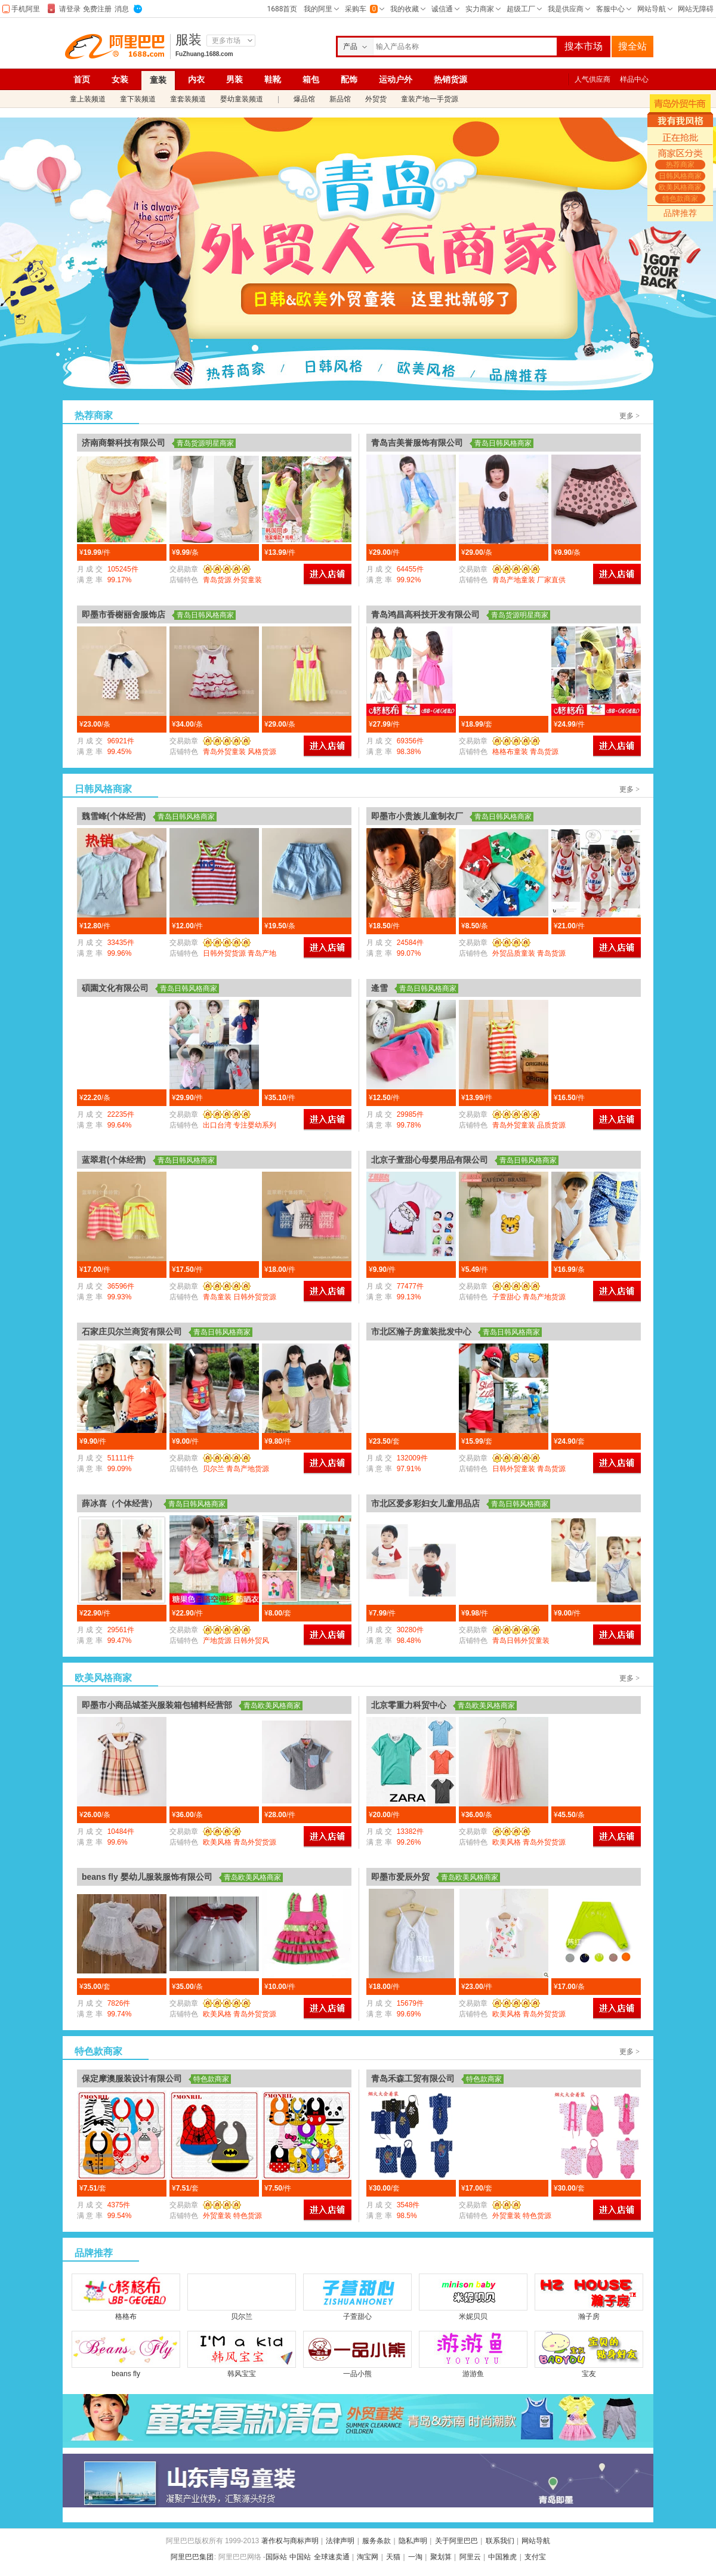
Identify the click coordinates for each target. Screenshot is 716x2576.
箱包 (311, 79)
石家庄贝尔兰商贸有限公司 (132, 1331)
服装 (188, 40)
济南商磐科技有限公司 (123, 442)
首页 (81, 79)
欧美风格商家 (425, 373)
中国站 (300, 2557)
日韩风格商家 (330, 373)
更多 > (629, 416)
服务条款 (376, 2541)
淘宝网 (367, 2557)
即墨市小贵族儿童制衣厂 (417, 816)
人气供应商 (592, 79)
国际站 (276, 2557)
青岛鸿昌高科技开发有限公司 (425, 614)
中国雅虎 (502, 2557)
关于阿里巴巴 (456, 2541)
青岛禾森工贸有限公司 (413, 2078)
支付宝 (535, 2557)
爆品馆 (304, 99)
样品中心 (634, 79)
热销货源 (450, 79)
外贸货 (376, 99)
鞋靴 (272, 79)
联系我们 (500, 2541)
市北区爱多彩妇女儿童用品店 (425, 1503)
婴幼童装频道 (241, 99)
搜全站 (632, 46)
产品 (350, 46)
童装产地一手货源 (429, 99)
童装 (158, 80)
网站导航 (535, 2541)
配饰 (349, 79)
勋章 (224, 569)
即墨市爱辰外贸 (400, 1877)
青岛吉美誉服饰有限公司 (417, 442)
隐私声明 (413, 2541)
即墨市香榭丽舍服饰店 (123, 614)
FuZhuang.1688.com (204, 54)
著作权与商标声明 (290, 2541)
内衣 (196, 79)
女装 (120, 79)
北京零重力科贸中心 (408, 1705)
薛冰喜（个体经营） (119, 1503)
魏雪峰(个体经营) (114, 816)
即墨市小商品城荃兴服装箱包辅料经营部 (157, 1705)
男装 (234, 79)
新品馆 (340, 99)
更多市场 (226, 40)
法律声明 (340, 2541)
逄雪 (379, 988)
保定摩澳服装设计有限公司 (132, 2078)
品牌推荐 (680, 213)
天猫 (393, 2557)
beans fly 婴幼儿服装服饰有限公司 (147, 1877)
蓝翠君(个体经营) (114, 1160)
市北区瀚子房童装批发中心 (421, 1331)
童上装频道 (88, 99)
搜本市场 (583, 46)
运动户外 (395, 79)
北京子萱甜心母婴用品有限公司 (429, 1160)
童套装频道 (188, 99)
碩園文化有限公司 (115, 988)
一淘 (415, 2557)
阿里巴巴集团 (192, 2557)
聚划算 (441, 2557)
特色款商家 (519, 373)
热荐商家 (236, 373)
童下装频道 (138, 99)
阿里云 (470, 2557)
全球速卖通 (332, 2557)
